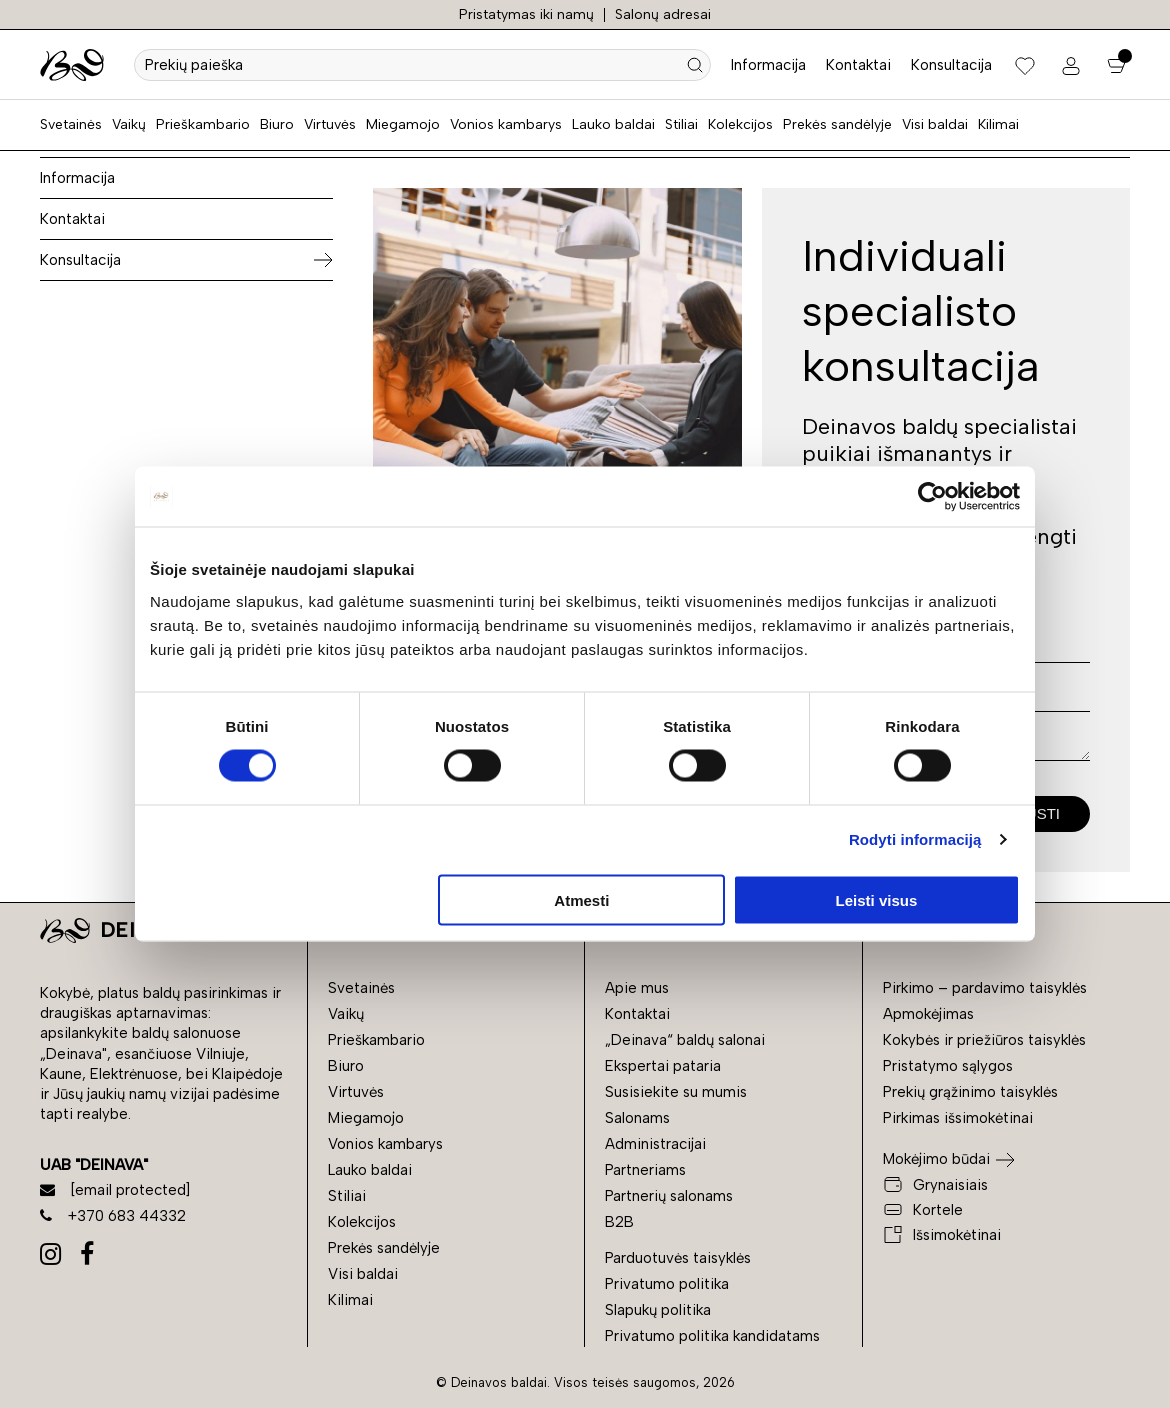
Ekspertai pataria (663, 1066)
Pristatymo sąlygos (948, 1066)
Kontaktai (858, 65)
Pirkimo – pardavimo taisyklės (985, 988)
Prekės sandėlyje (837, 124)
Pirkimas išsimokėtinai (958, 1118)
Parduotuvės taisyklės (678, 1258)
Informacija (768, 65)
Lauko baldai (613, 124)
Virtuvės (330, 124)
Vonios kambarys (506, 124)
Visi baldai (935, 124)
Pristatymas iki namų (526, 14)
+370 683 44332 (113, 1216)
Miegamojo (403, 124)
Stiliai (681, 124)
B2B (619, 1222)
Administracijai (655, 1144)
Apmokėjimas (928, 1014)
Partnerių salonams (669, 1196)
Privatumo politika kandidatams (712, 1336)
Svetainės (71, 124)
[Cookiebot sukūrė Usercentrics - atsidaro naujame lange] (932, 497)
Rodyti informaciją (915, 839)
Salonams (637, 1118)
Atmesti (581, 899)
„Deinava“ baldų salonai (685, 1040)
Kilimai (998, 124)
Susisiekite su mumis (676, 1092)
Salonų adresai (663, 14)
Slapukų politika (658, 1310)
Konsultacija (951, 65)
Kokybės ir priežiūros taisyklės (984, 1040)
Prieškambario (203, 124)
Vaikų (129, 124)
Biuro (277, 124)
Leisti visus (877, 899)
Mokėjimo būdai (936, 1159)
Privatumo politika (667, 1284)
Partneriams (645, 1170)
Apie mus (637, 988)
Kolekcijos (740, 124)
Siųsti (1036, 813)
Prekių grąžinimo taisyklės (970, 1092)
